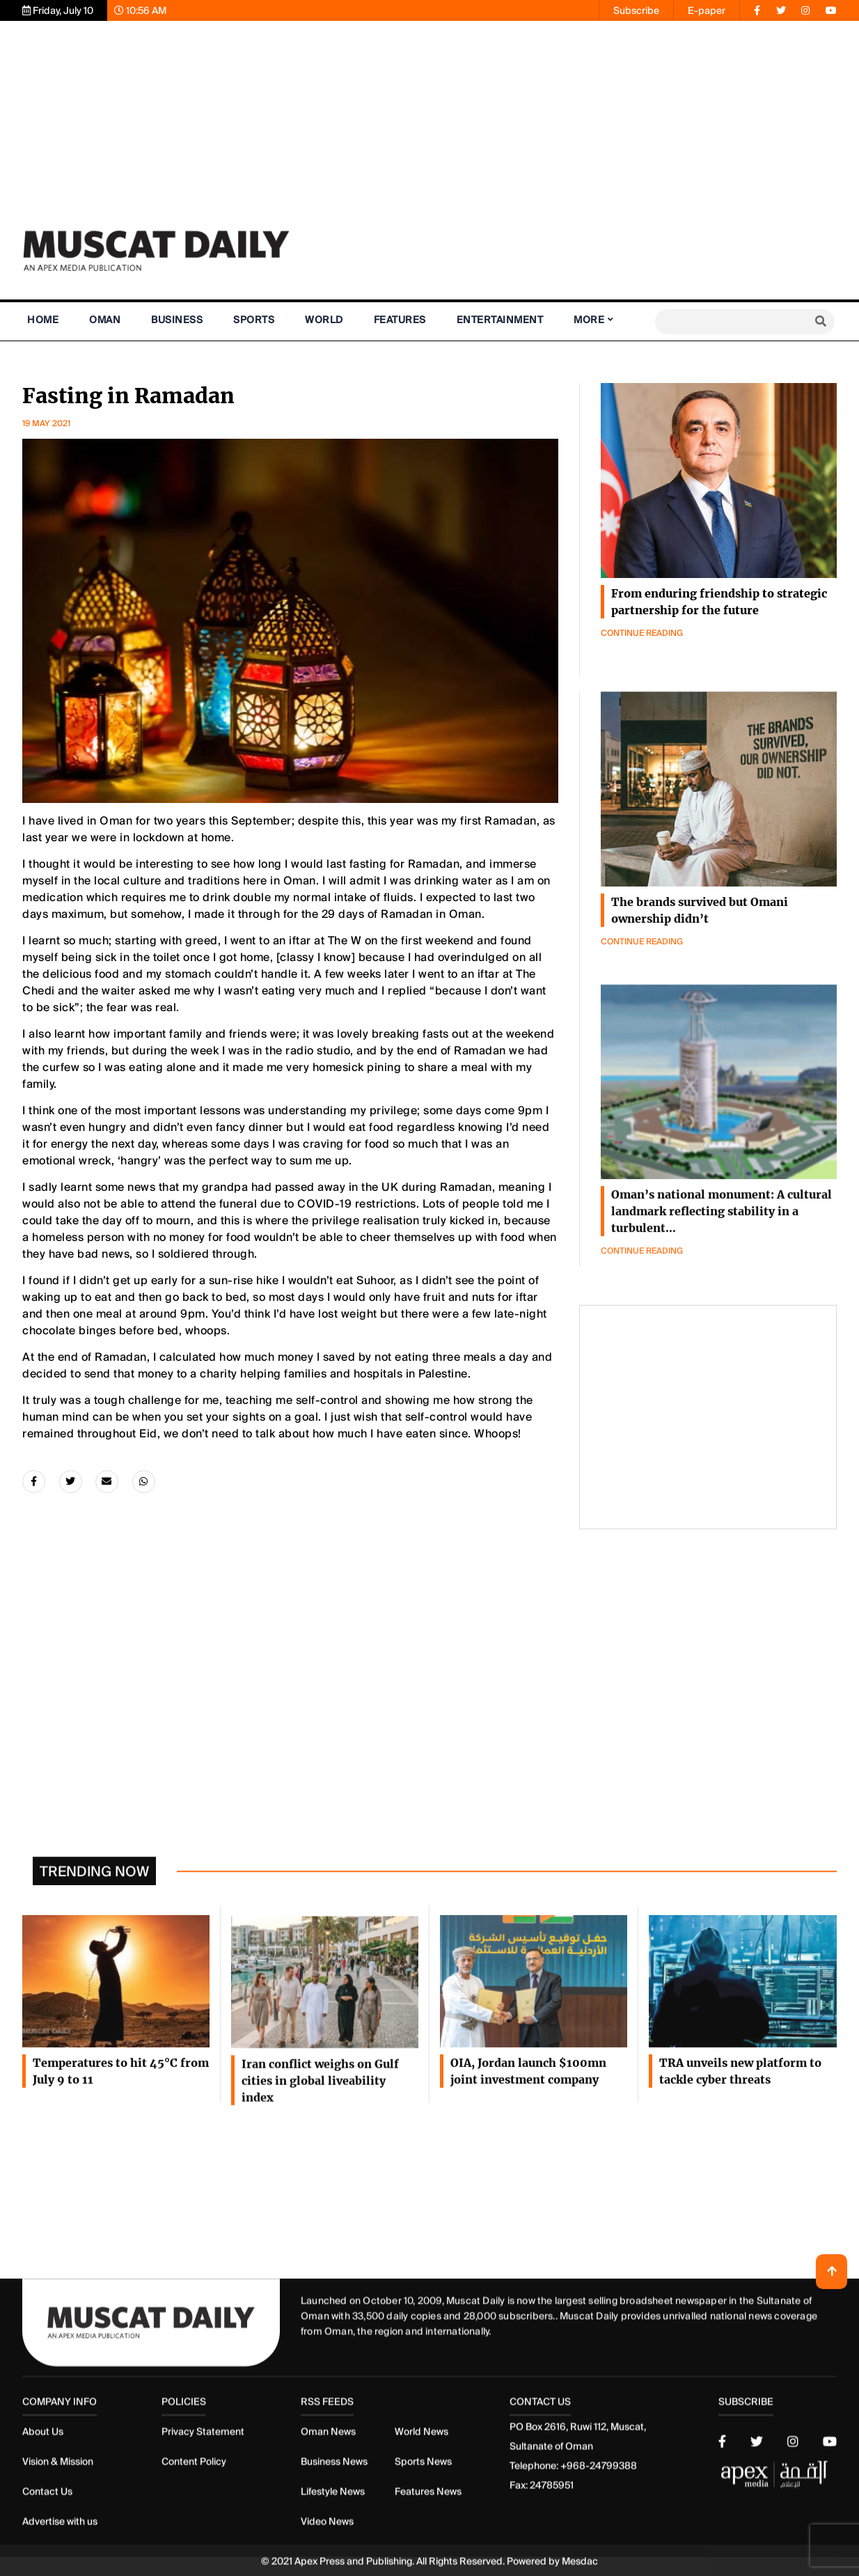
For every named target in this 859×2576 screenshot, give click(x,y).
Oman (104, 319)
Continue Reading (642, 637)
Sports (253, 319)
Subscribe (636, 10)
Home (42, 319)
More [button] (589, 319)
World (324, 319)
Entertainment (500, 319)
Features (400, 319)
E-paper (706, 10)
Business (177, 319)
